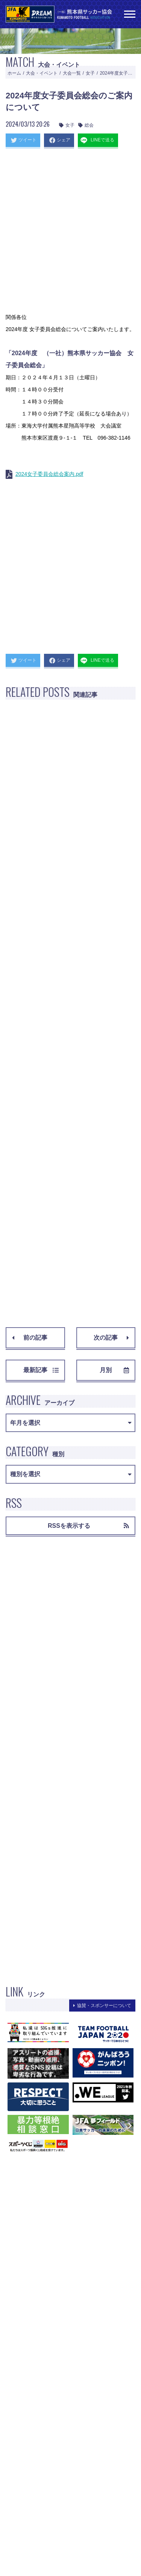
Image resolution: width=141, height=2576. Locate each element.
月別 (114, 1370)
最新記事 (41, 1370)
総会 (86, 125)
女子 (90, 73)
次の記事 (111, 1337)
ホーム (14, 73)
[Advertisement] (70, 233)
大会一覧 (72, 73)
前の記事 (29, 1337)
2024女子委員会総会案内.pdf (49, 474)
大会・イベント (42, 73)
